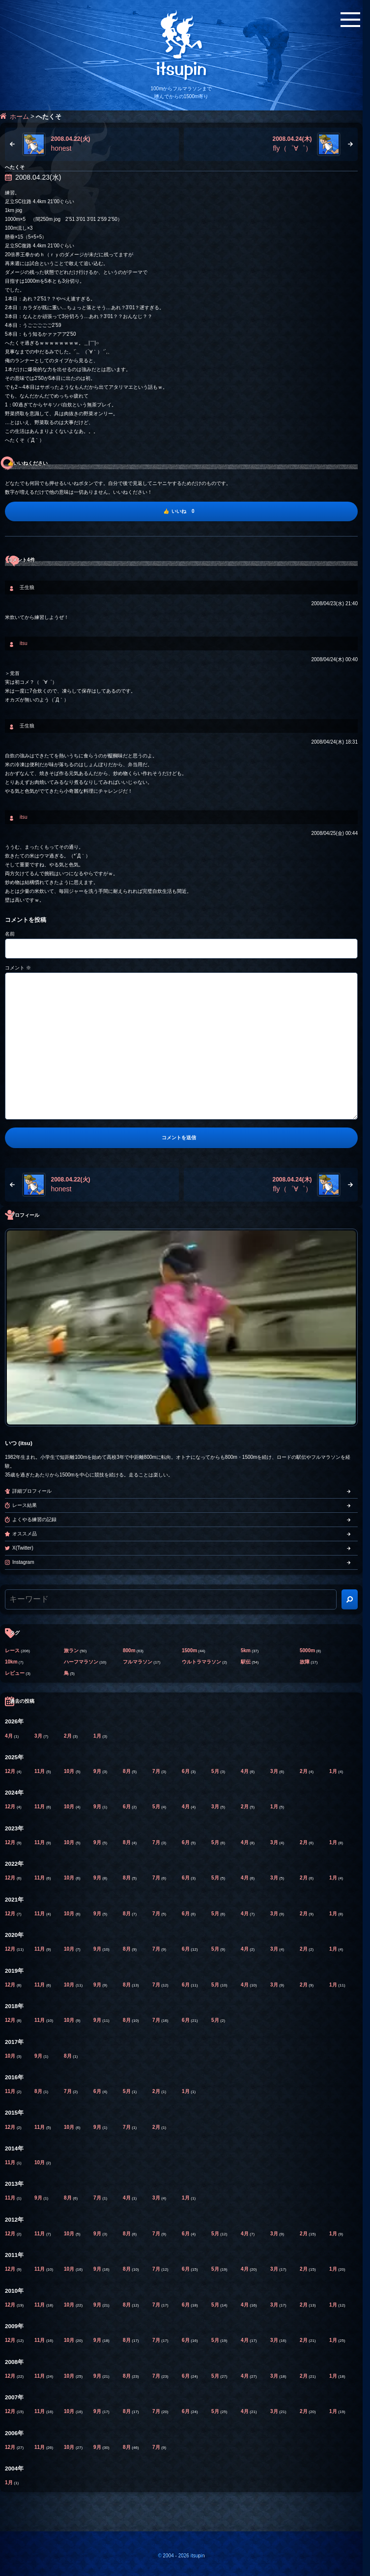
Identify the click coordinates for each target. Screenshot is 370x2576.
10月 (70, 1771)
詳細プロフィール (32, 1491)
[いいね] (181, 511)
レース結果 (24, 1505)
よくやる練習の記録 (34, 1519)
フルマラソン (137, 1661)
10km (11, 1661)
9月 (97, 1771)
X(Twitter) (22, 1548)
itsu (24, 643)
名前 (10, 934)
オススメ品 (24, 1533)
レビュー (15, 1673)
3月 (38, 1736)
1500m (189, 1650)
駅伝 (246, 1661)
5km (246, 1650)
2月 (68, 1736)
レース (12, 1650)
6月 (186, 1771)
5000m (307, 1650)
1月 (97, 1736)
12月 (11, 1771)
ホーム (19, 116)
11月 (40, 1771)
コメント (18, 967)
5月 (215, 1771)
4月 (9, 1736)
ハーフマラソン (81, 1661)
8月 (127, 1771)
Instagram (23, 1562)
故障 (305, 1661)
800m (129, 1650)
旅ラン (71, 1650)
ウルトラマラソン (201, 1661)
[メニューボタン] (350, 19)
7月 (156, 1771)
